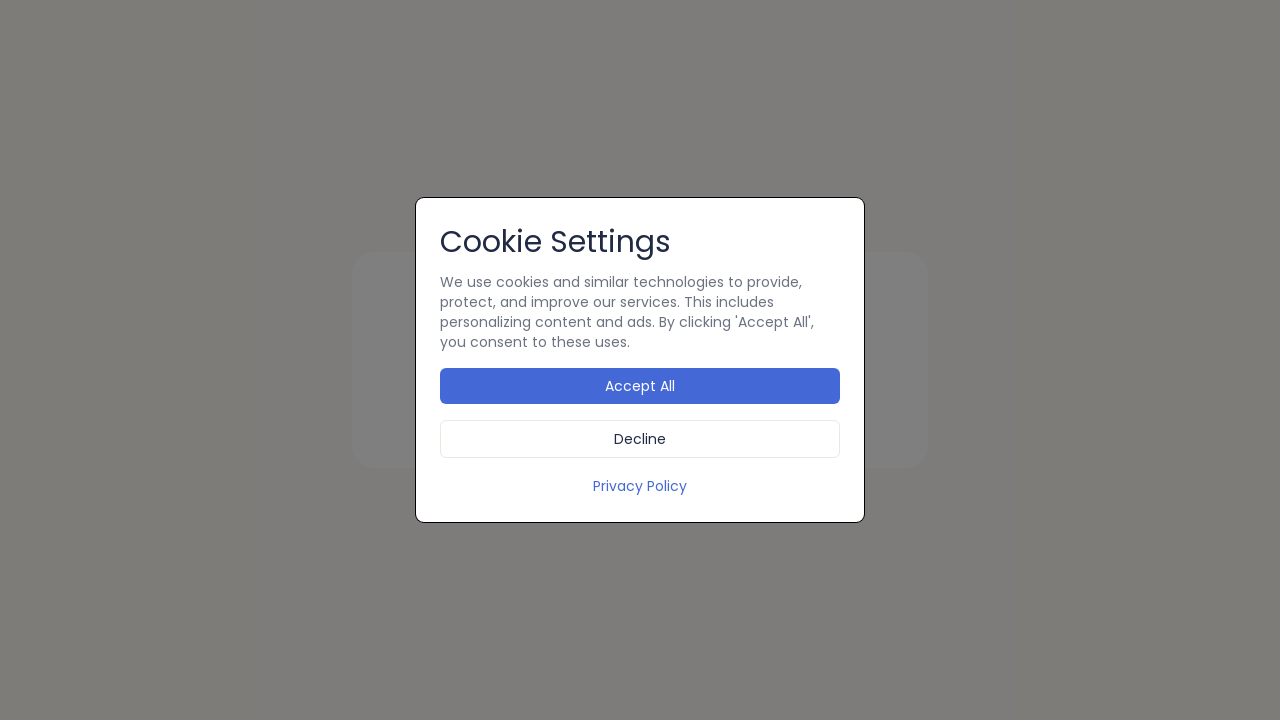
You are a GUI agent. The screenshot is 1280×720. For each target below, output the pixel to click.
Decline (640, 439)
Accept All (640, 386)
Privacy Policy (640, 486)
